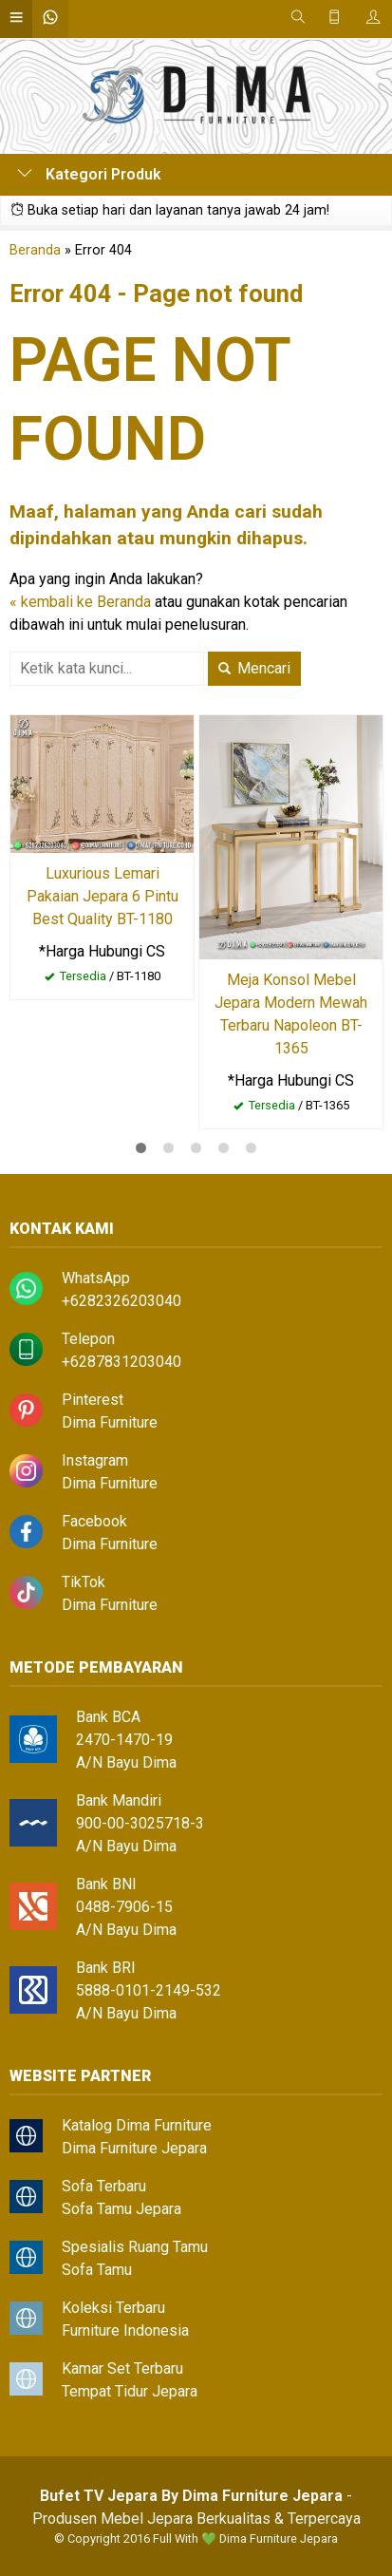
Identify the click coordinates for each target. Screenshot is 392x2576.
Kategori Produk (89, 174)
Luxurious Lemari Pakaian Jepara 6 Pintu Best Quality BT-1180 (102, 896)
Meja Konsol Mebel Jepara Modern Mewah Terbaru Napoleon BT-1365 (291, 1014)
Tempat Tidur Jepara (129, 2391)
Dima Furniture (110, 1422)
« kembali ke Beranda (80, 602)
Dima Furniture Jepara (134, 2148)
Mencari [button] (254, 668)
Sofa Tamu (97, 2270)
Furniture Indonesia (125, 2330)
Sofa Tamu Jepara (121, 2209)
